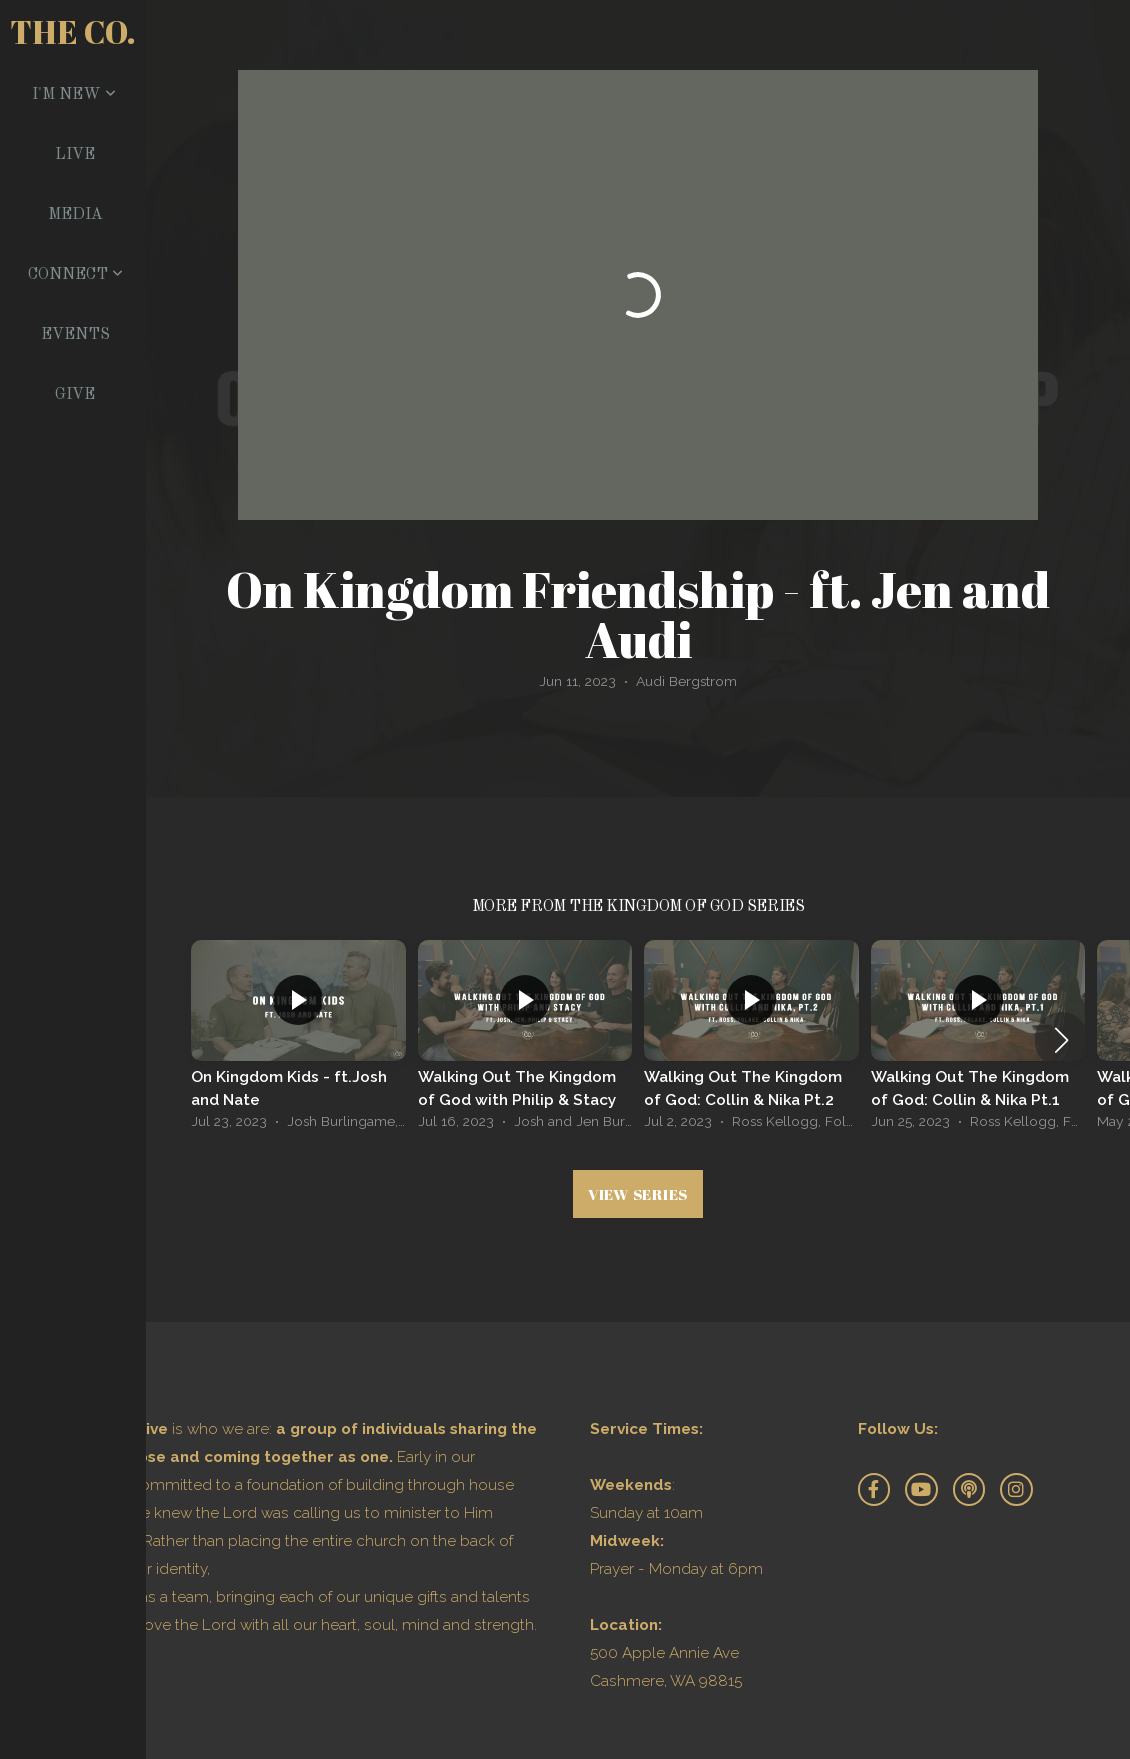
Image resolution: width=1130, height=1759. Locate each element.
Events (75, 335)
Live (75, 155)
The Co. (73, 31)
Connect (75, 275)
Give (75, 395)
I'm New (74, 95)
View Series (638, 1194)
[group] (298, 1040)
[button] (1061, 1040)
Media (75, 215)
